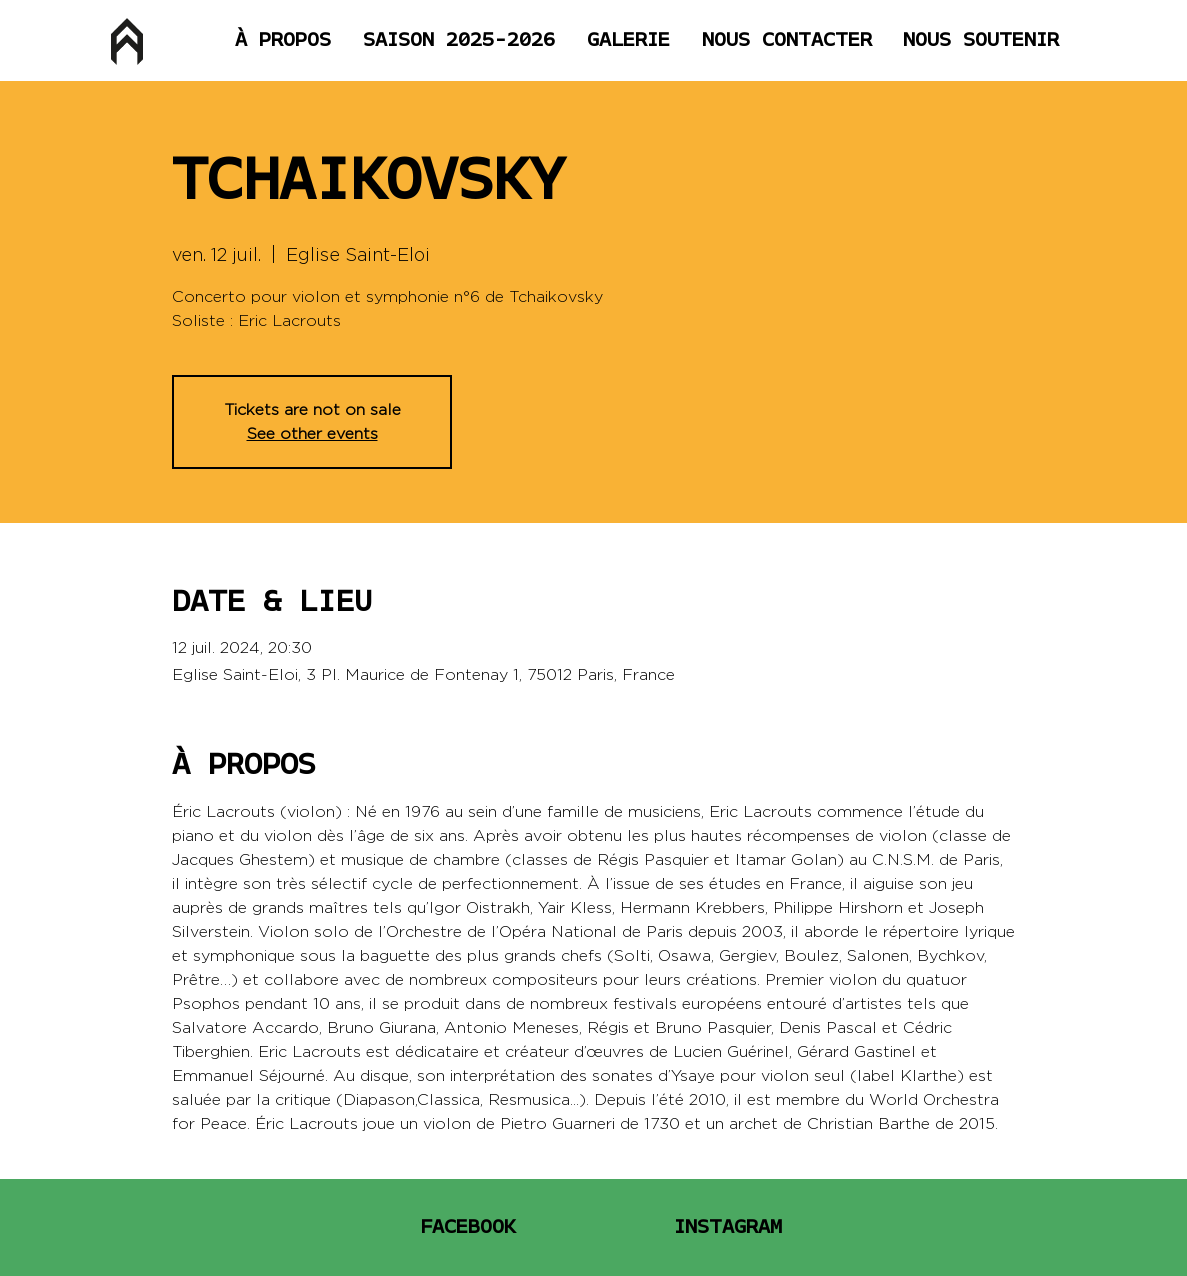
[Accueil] (127, 41)
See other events (312, 433)
